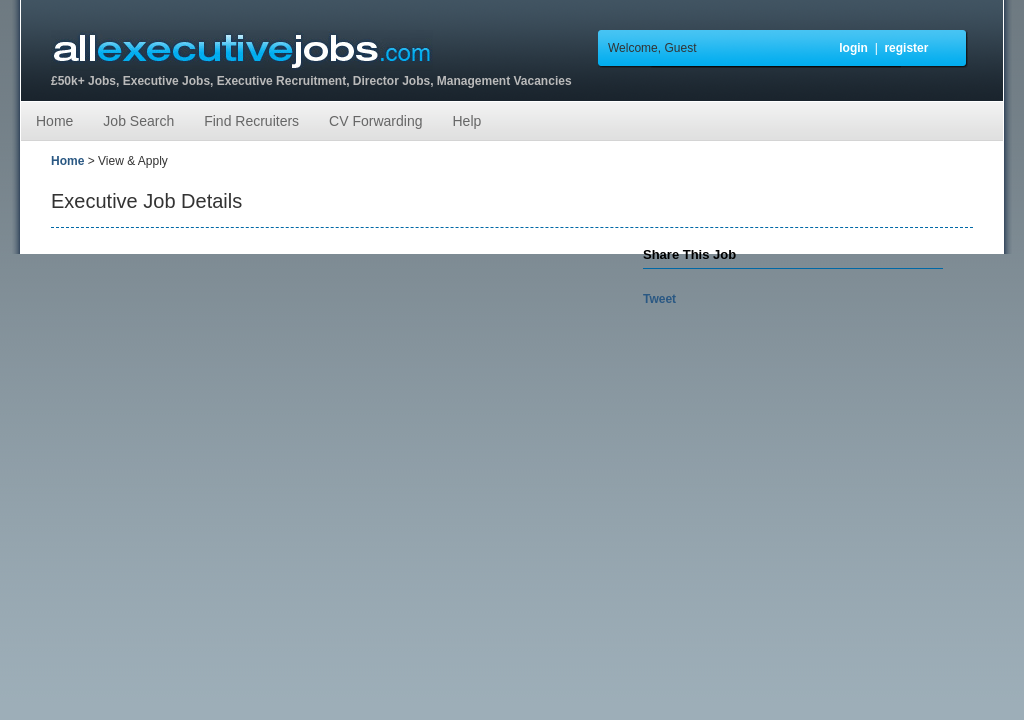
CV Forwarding (375, 121)
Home (54, 121)
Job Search (138, 121)
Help (466, 121)
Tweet (659, 299)
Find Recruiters (251, 121)
